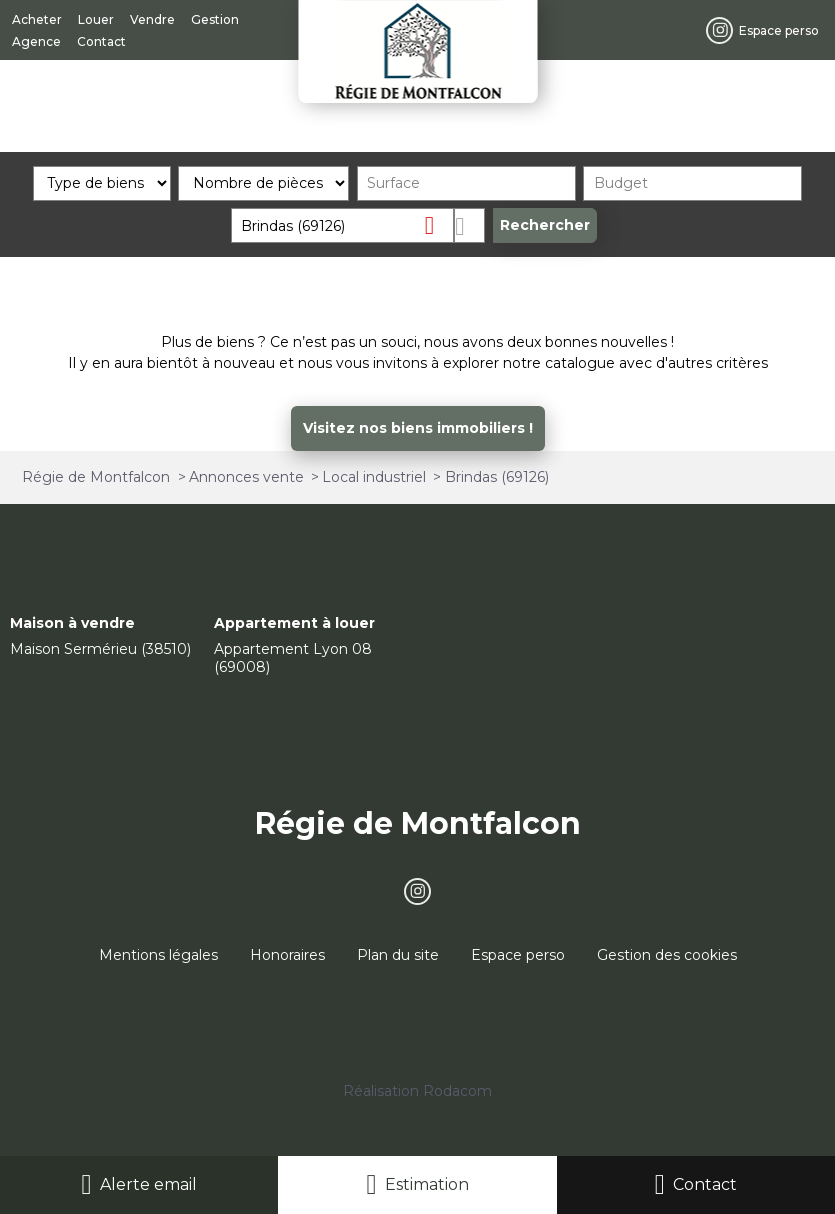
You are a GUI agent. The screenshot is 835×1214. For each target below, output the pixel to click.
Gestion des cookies (667, 955)
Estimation (427, 1184)
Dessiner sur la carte (469, 225)
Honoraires (287, 955)
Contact (705, 1184)
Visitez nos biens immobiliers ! (418, 428)
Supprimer (437, 224)
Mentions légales (158, 955)
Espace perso (518, 955)
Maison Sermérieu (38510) (100, 649)
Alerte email (148, 1184)
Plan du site (398, 955)
